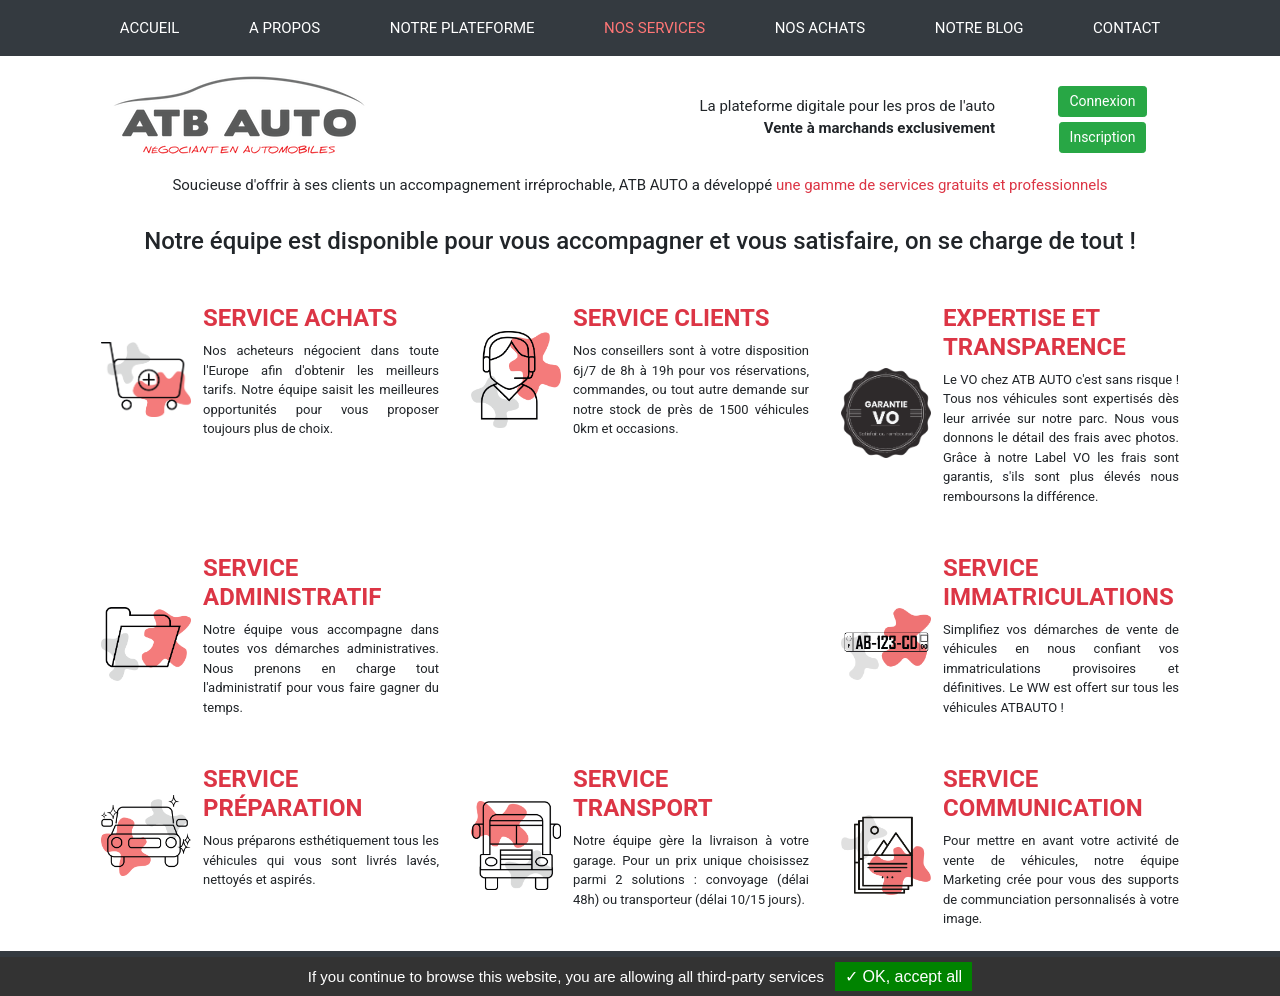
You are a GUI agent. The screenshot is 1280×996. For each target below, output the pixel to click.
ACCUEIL (150, 28)
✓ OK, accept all (903, 976)
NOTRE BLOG (979, 28)
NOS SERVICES (654, 28)
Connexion (1102, 101)
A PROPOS (284, 28)
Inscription (1103, 137)
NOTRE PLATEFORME (462, 28)
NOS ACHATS (820, 28)
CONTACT (1126, 28)
